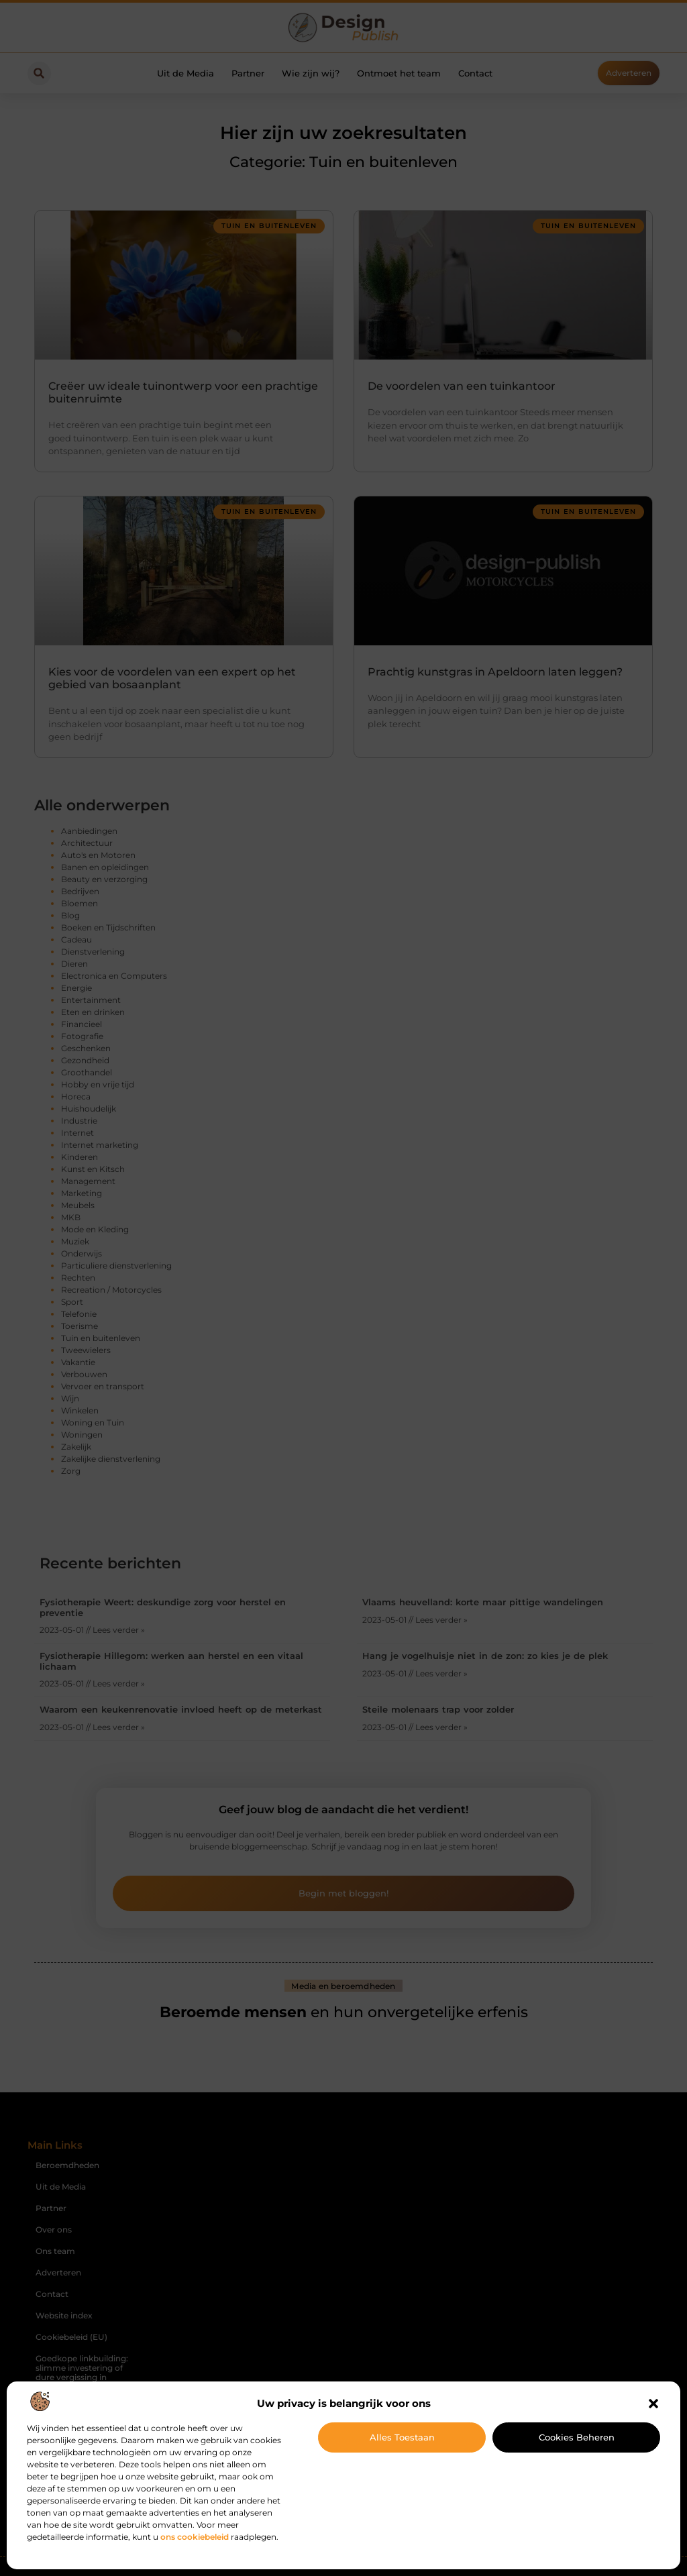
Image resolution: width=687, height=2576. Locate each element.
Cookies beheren (577, 2437)
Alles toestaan (402, 2437)
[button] (653, 2403)
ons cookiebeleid (194, 2537)
